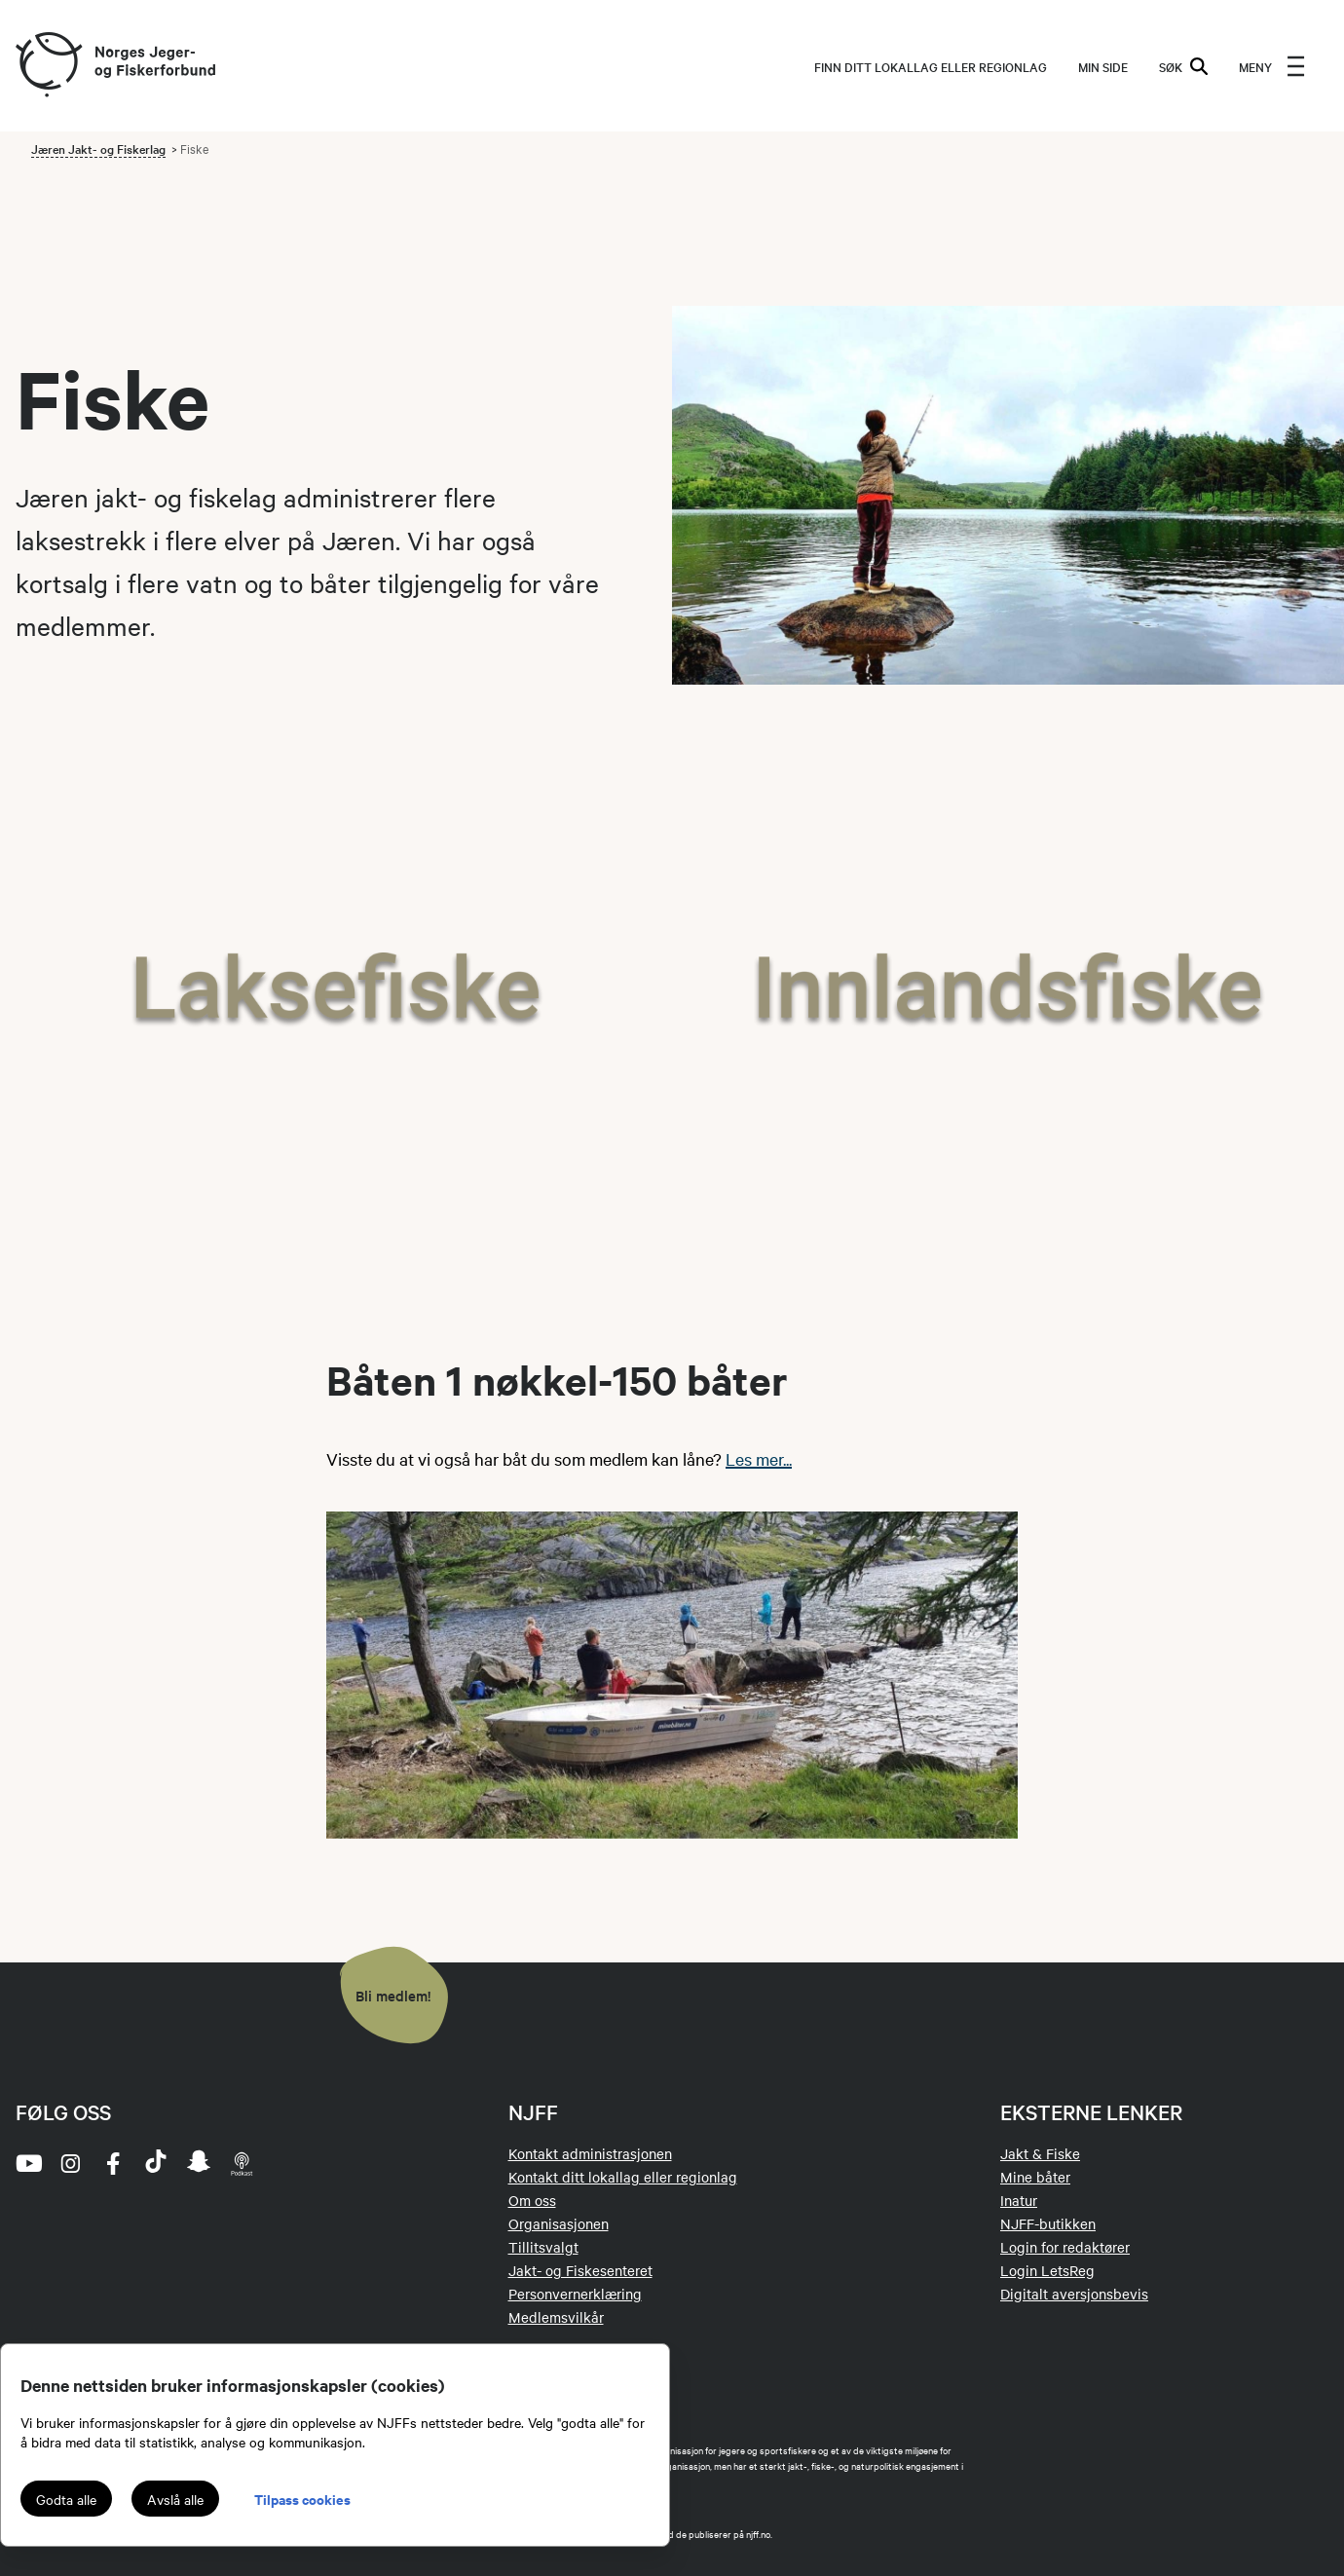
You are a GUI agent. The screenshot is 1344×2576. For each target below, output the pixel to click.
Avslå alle (175, 2499)
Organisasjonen (558, 2223)
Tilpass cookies (302, 2498)
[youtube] (27, 2163)
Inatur (1018, 2200)
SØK (1183, 66)
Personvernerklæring (575, 2293)
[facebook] (113, 2163)
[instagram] (70, 2163)
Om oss (532, 2200)
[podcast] (241, 2163)
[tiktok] (156, 2163)
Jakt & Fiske (1040, 2153)
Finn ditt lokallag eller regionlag (930, 66)
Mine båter (1035, 2176)
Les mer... (759, 1458)
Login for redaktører (1065, 2247)
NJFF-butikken (1048, 2223)
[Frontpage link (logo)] (47, 65)
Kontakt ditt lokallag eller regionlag (622, 2176)
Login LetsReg (1047, 2270)
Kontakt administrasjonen (590, 2153)
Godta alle (66, 2499)
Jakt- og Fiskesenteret (580, 2270)
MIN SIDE (1103, 66)
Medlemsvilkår (556, 2317)
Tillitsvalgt (543, 2247)
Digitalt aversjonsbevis (1074, 2293)
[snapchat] (198, 2163)
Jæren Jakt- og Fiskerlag (98, 148)
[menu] (1272, 66)
